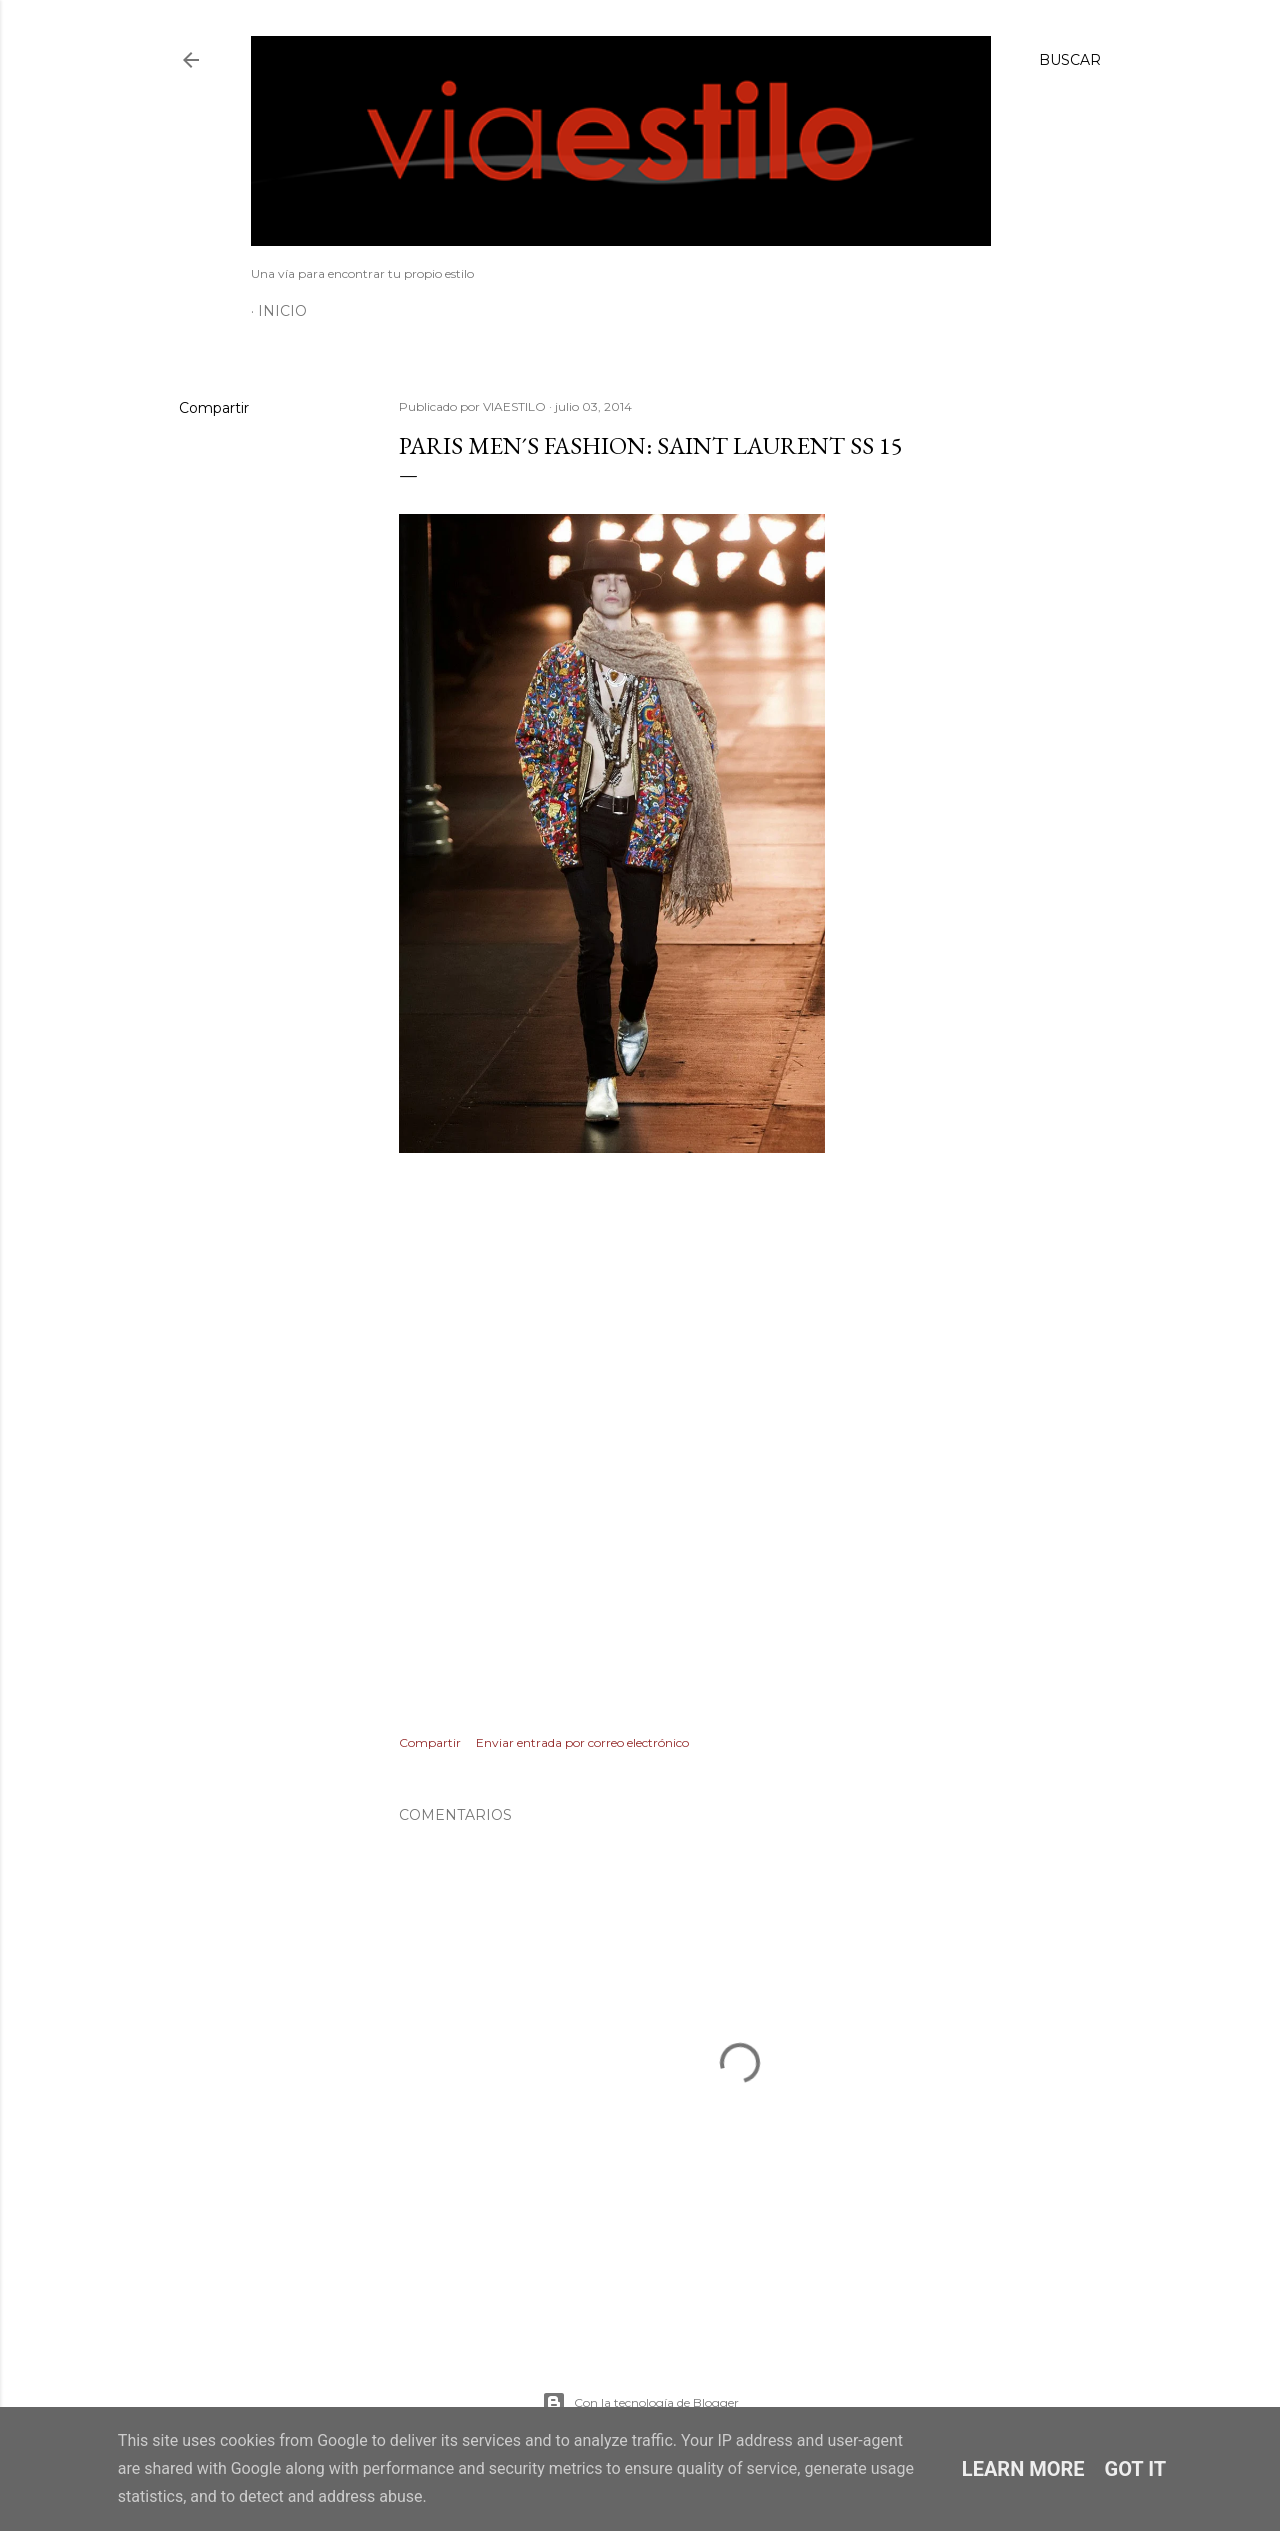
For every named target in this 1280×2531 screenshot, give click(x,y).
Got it (1136, 2469)
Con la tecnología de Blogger (640, 2403)
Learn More (1023, 2469)
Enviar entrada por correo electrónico (582, 1742)
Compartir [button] (214, 408)
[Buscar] (1070, 60)
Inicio (282, 311)
